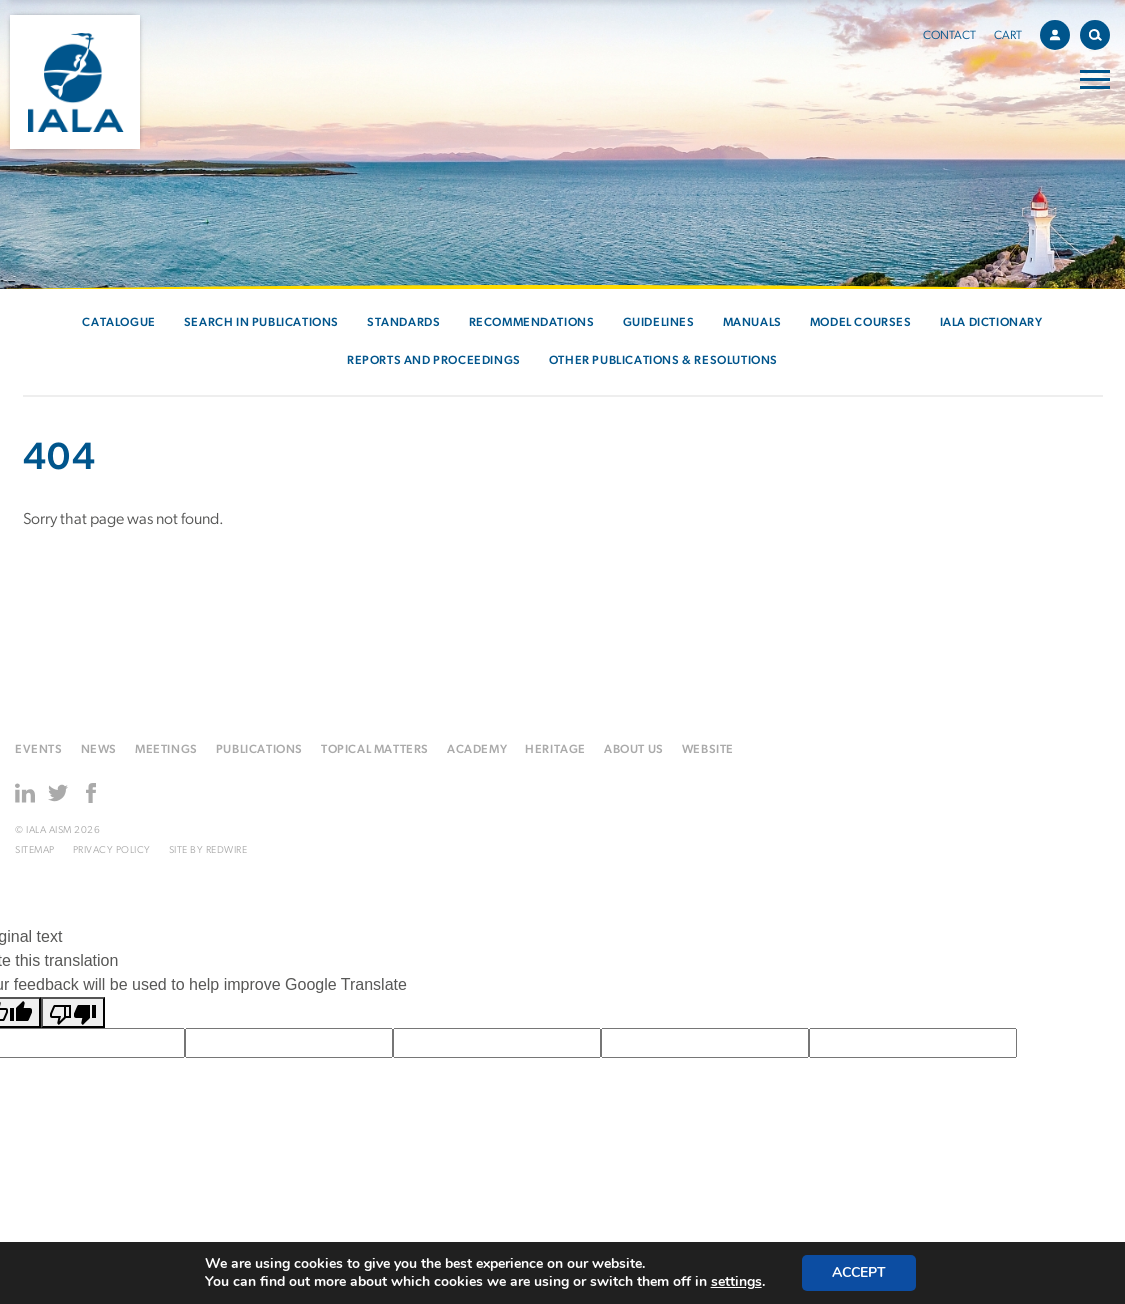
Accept (859, 1272)
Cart (1008, 36)
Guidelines (659, 323)
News (99, 750)
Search (1099, 31)
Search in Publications (261, 323)
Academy (477, 750)
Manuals (752, 323)
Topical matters (375, 750)
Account (1060, 32)
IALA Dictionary (991, 323)
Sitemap (35, 850)
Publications (259, 750)
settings (736, 1282)
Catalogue (118, 323)
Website (708, 750)
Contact (949, 36)
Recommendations (532, 323)
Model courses (861, 323)
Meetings (166, 750)
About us (634, 750)
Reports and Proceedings (434, 361)
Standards (403, 323)
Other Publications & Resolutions (663, 361)
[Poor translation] (73, 1012)
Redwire (227, 850)
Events (39, 750)
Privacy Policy (112, 850)
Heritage (555, 750)
